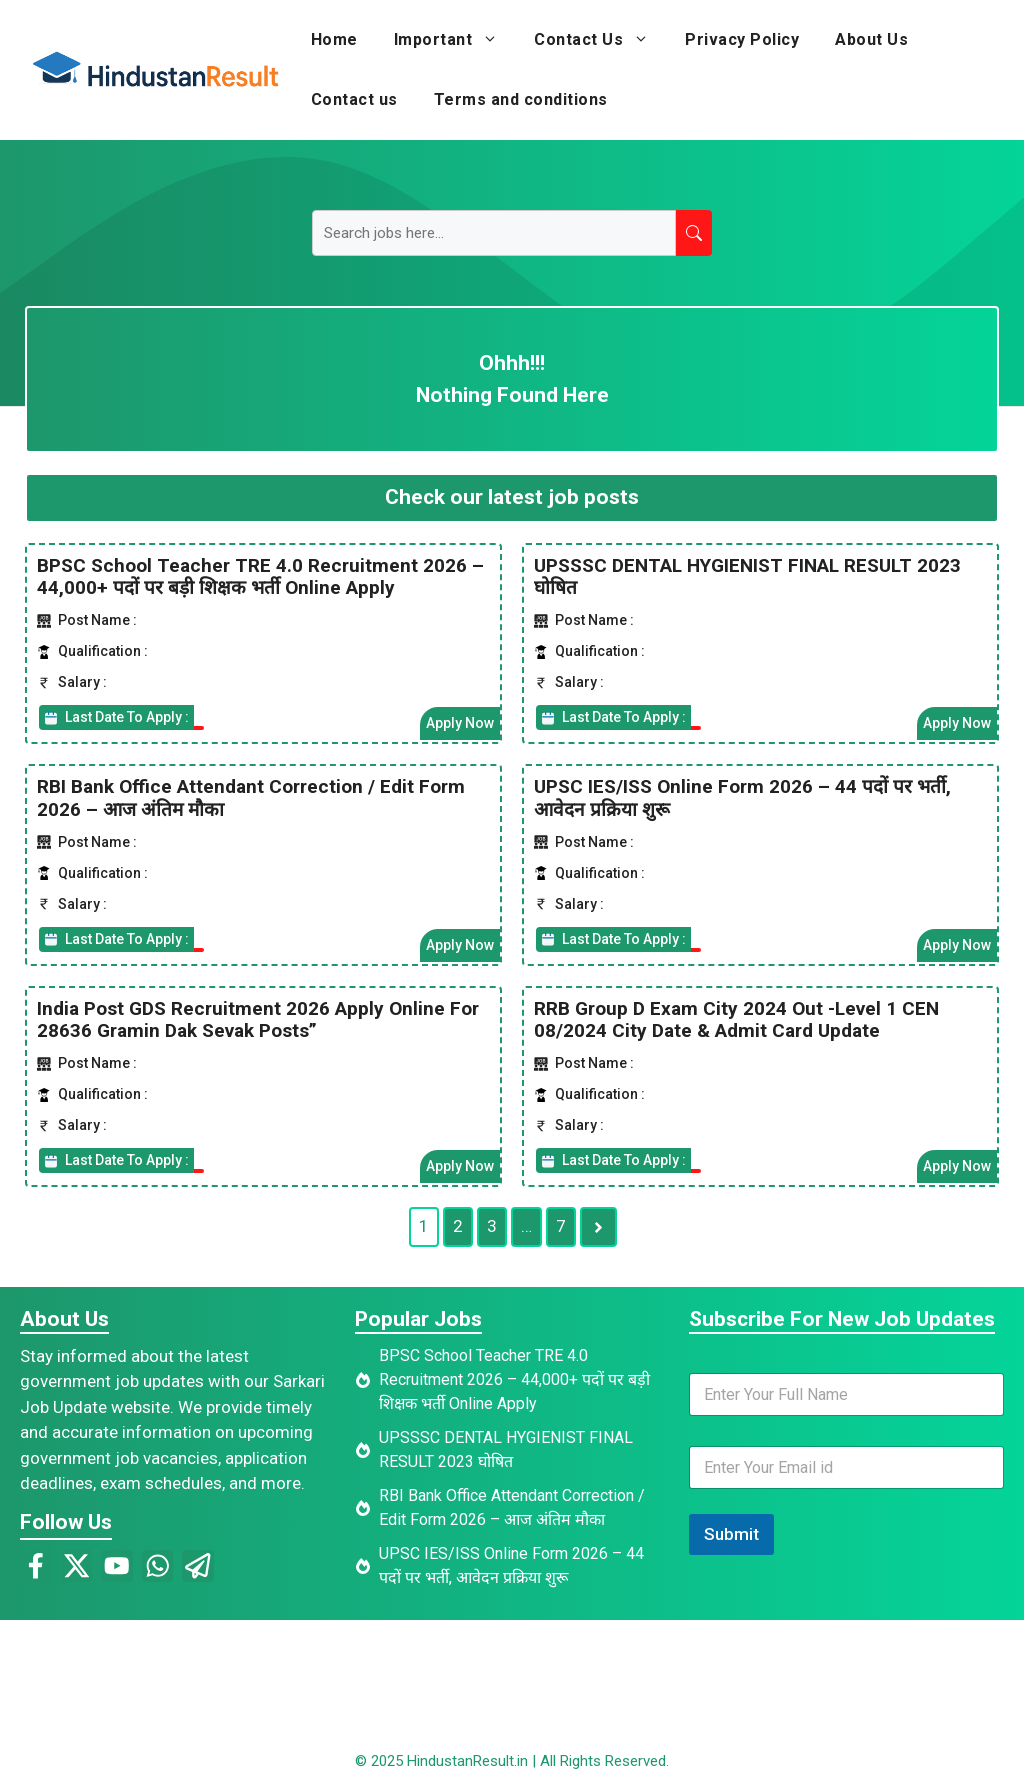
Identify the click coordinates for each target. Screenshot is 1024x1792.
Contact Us (600, 40)
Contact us (354, 99)
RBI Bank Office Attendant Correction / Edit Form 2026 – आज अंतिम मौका (251, 798)
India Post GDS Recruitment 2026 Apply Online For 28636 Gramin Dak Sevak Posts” (258, 1019)
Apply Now (460, 723)
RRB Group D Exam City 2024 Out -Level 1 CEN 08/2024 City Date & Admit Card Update (736, 1019)
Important (455, 40)
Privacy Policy (742, 39)
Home (334, 39)
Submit (731, 1534)
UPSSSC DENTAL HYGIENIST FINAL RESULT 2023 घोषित (747, 576)
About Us (871, 39)
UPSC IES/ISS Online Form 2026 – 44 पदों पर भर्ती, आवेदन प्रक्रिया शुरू (742, 798)
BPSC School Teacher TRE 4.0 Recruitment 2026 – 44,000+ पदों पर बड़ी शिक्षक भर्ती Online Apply (260, 576)
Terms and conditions (521, 99)
